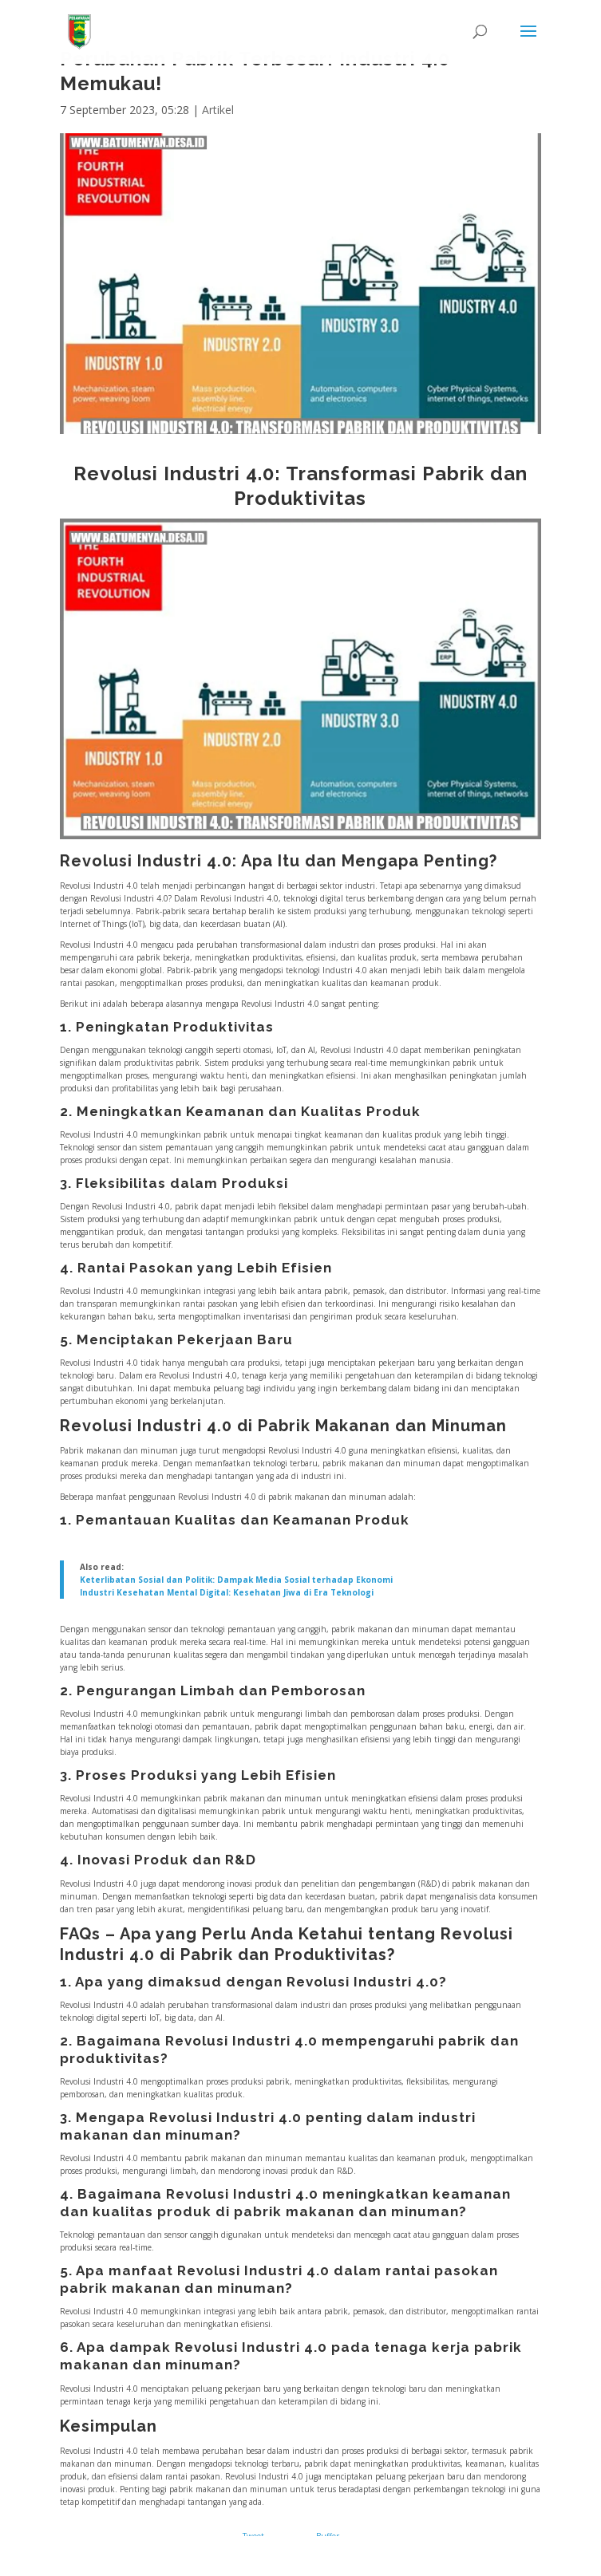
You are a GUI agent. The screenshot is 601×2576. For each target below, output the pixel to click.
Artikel (218, 109)
